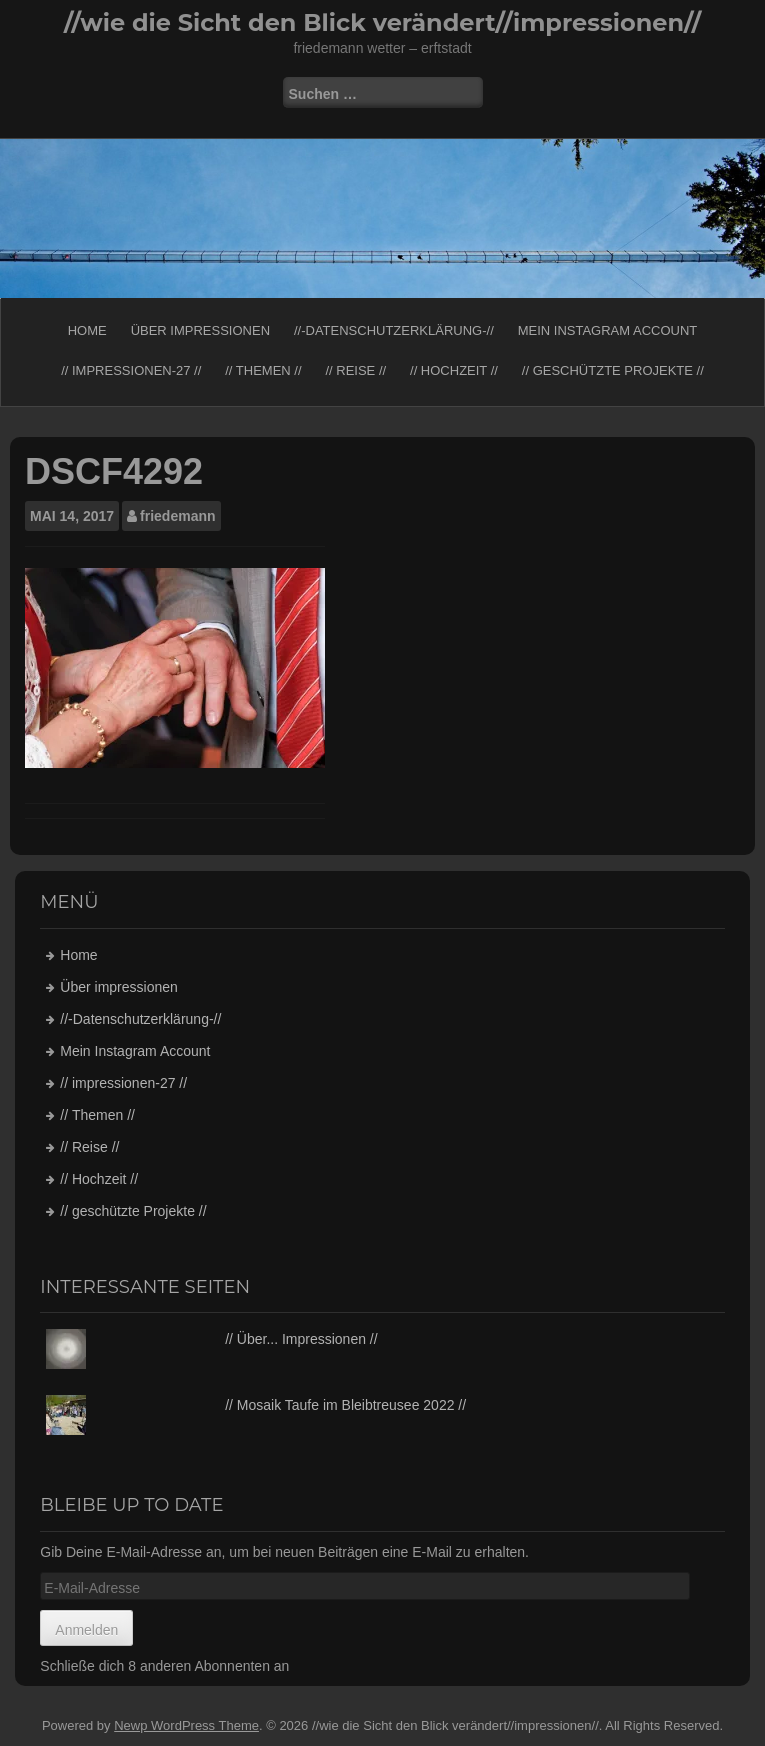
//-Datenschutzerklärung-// (394, 330)
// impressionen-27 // (131, 370)
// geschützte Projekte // (613, 370)
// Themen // (263, 370)
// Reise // (355, 370)
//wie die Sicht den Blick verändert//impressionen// (382, 22)
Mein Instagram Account (608, 330)
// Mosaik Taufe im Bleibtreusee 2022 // (345, 1405)
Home (87, 330)
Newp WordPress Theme (186, 1725)
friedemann (177, 516)
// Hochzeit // (454, 370)
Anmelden (86, 1630)
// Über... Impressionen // (301, 1339)
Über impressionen (200, 330)
